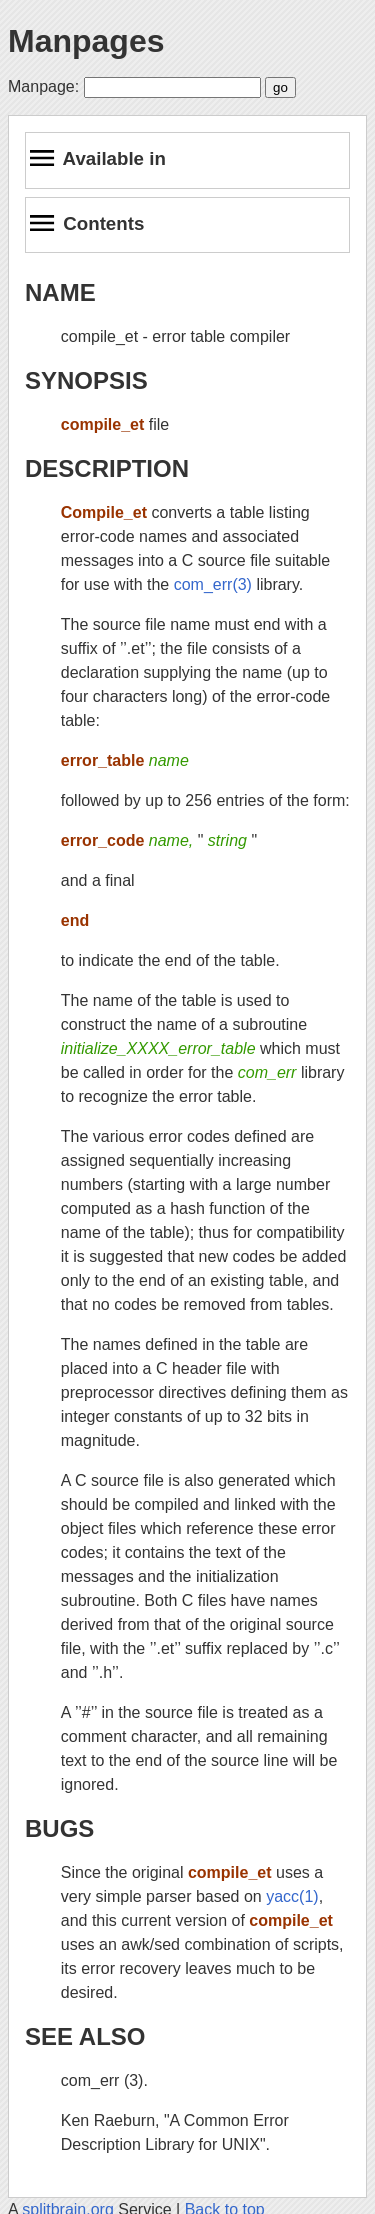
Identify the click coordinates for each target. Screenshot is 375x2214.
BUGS (59, 1828)
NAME (60, 292)
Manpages (86, 41)
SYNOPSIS (86, 380)
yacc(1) (292, 1896)
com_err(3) (213, 584)
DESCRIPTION (107, 468)
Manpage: (43, 86)
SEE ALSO (85, 2036)
